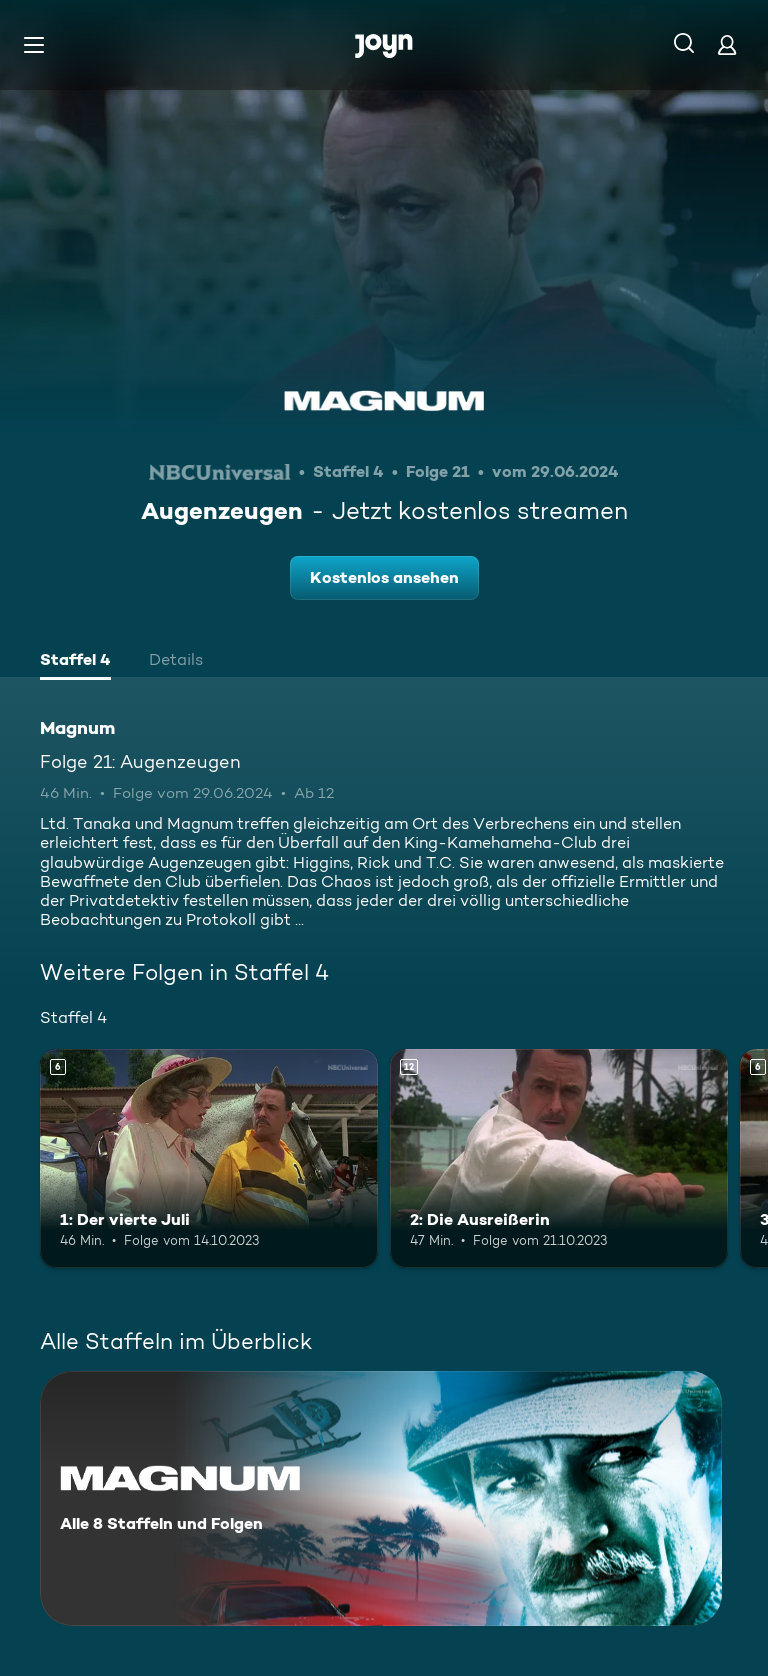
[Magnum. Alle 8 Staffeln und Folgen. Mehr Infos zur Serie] (381, 1498)
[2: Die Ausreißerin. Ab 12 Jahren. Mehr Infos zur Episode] (559, 1159)
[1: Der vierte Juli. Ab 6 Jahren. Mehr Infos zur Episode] (209, 1159)
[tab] (75, 662)
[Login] (727, 44)
